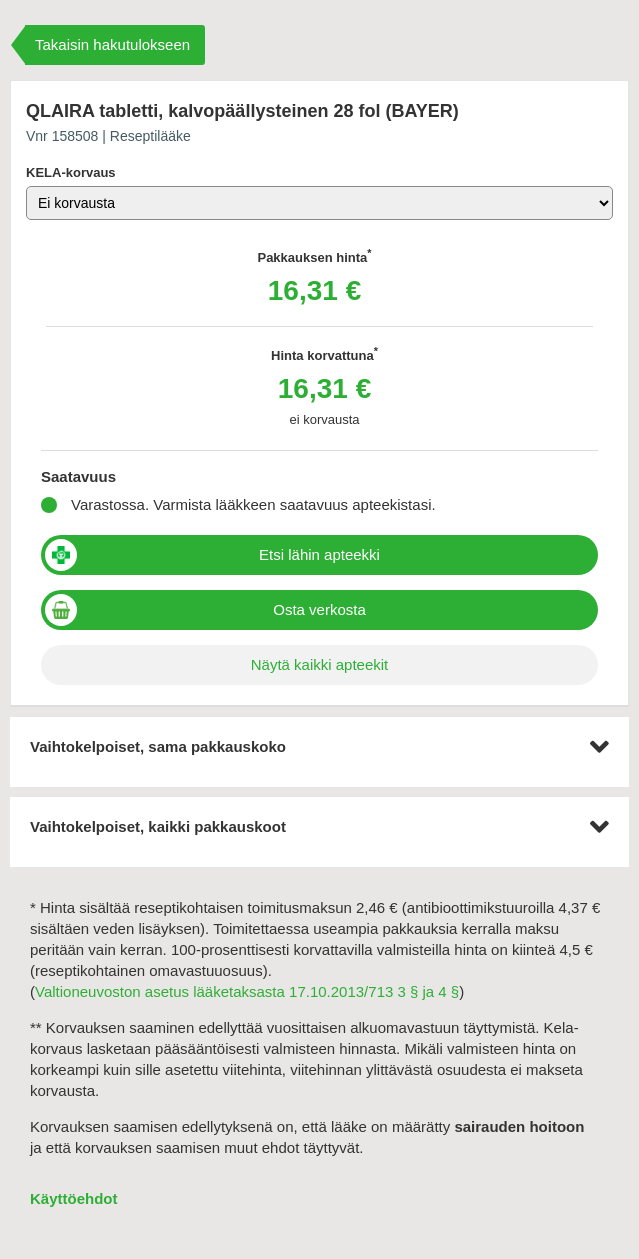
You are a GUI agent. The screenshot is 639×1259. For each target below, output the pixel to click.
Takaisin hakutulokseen (112, 44)
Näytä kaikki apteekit (320, 664)
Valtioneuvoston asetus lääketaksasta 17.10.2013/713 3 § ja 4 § (247, 991)
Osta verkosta (319, 609)
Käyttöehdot (74, 1198)
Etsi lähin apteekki (319, 554)
